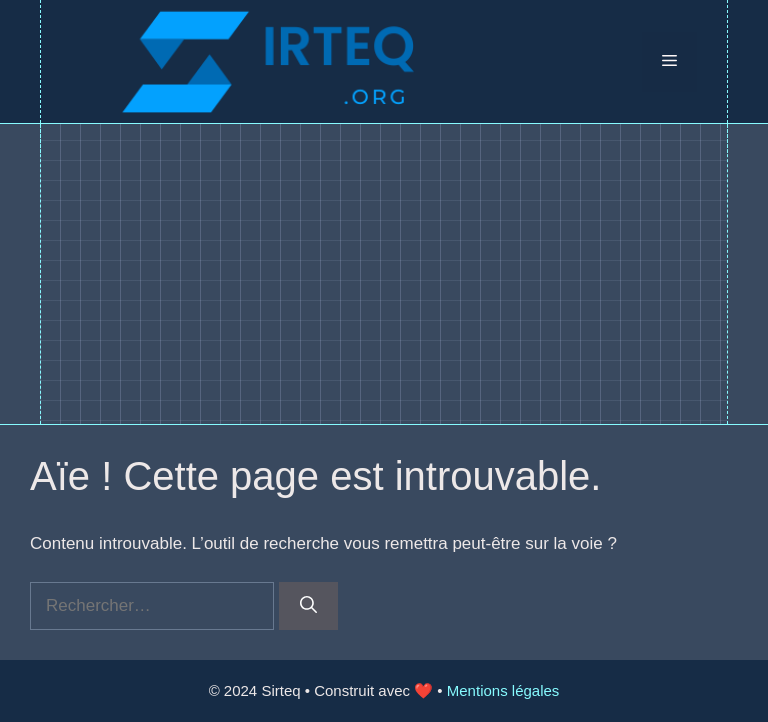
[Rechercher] (308, 606)
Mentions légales (503, 690)
